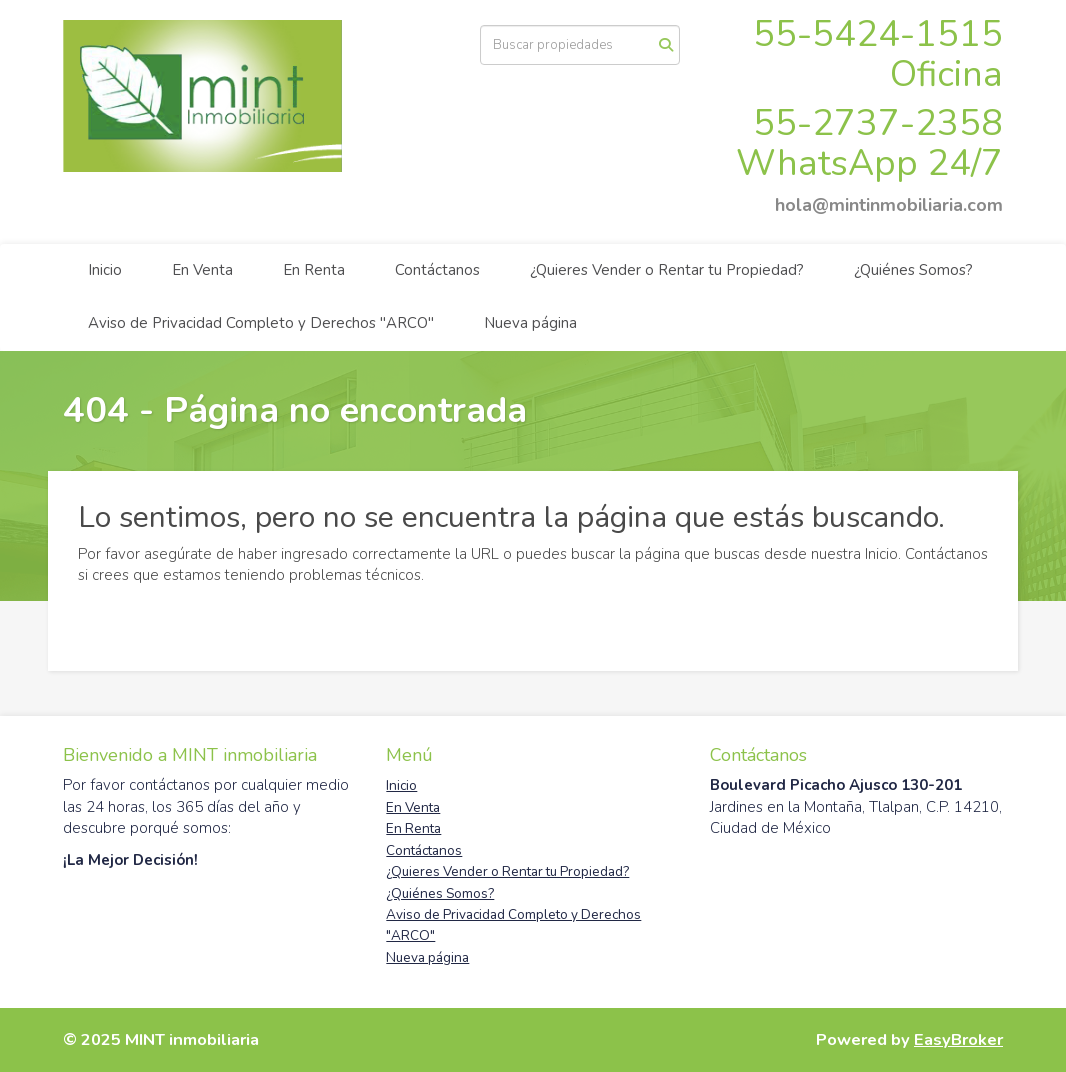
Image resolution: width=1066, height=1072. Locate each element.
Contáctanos (437, 270)
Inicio (105, 270)
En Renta (314, 270)
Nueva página (530, 323)
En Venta (202, 270)
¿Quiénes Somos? (913, 270)
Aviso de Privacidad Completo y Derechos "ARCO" (261, 323)
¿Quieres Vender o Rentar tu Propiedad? (667, 270)
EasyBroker (958, 1039)
